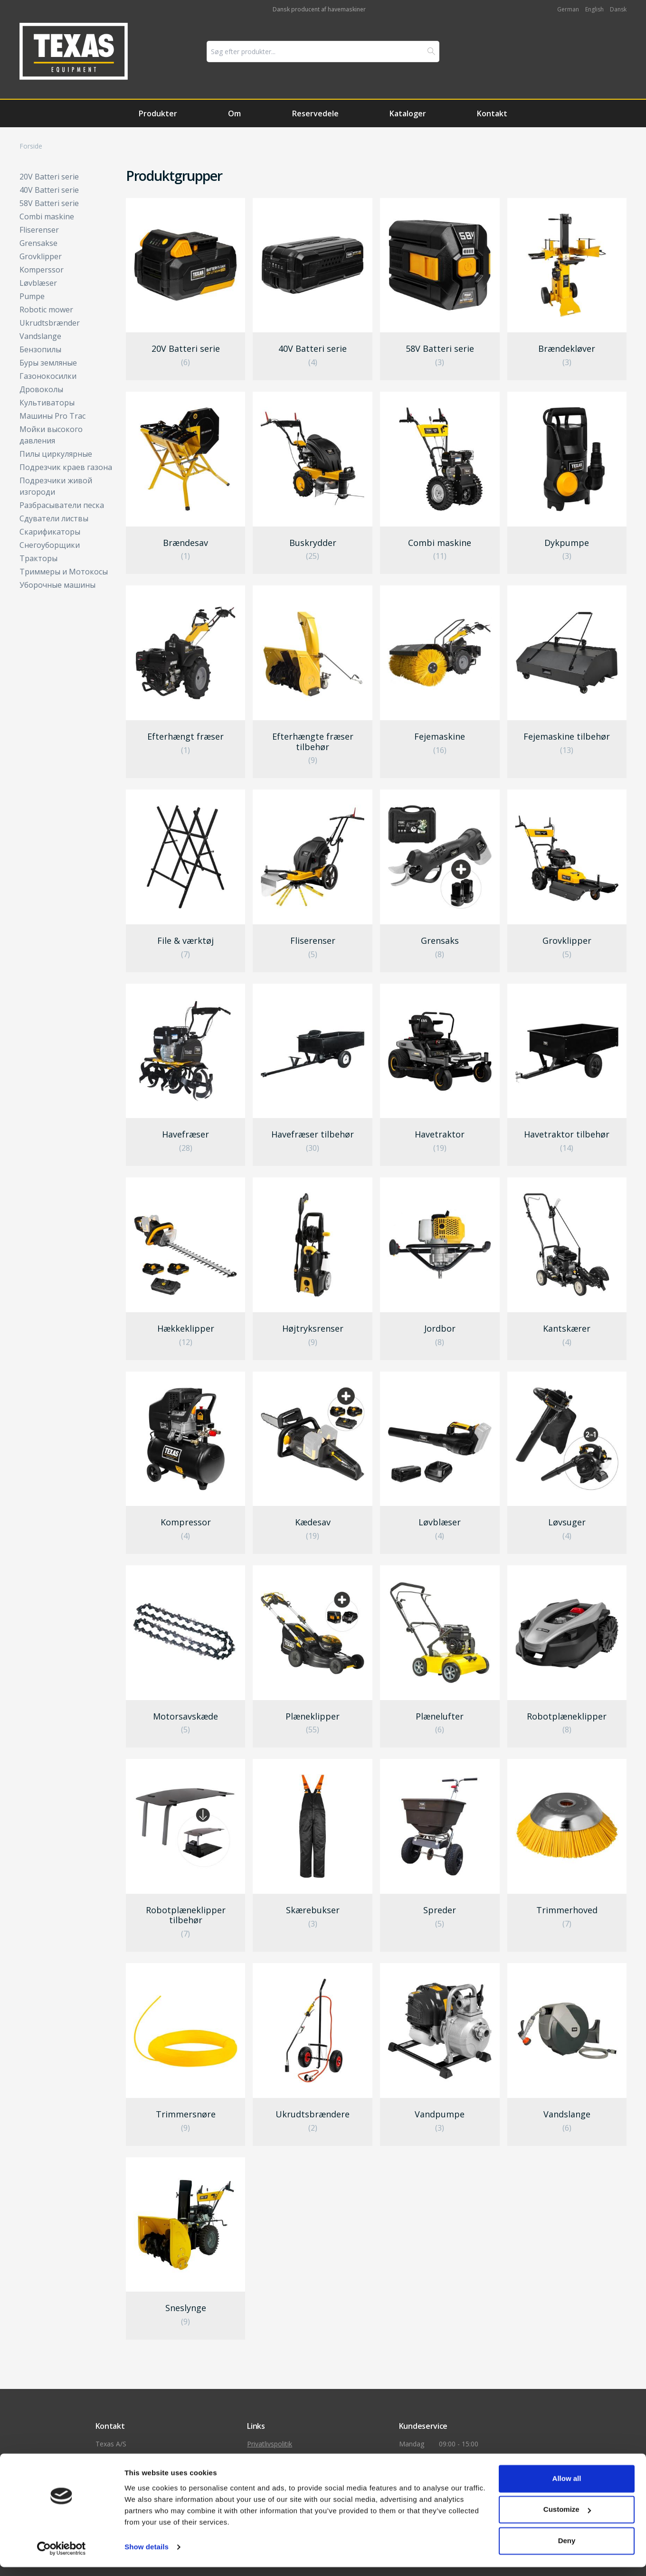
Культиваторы (47, 402)
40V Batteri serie (49, 190)
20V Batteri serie (49, 176)
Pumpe (32, 296)
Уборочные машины (57, 585)
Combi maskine (46, 216)
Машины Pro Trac (52, 416)
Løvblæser (38, 283)
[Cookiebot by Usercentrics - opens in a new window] (61, 2557)
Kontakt (492, 113)
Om (234, 113)
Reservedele (315, 113)
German (568, 9)
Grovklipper (40, 256)
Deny (567, 2550)
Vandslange (40, 336)
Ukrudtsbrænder (49, 323)
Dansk (618, 9)
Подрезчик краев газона (65, 467)
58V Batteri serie (49, 203)
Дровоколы (41, 389)
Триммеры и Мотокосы (63, 571)
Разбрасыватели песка (61, 505)
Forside (30, 146)
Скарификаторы (49, 531)
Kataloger (408, 113)
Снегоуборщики (49, 545)
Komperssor (41, 269)
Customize (567, 2518)
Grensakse (38, 243)
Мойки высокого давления (51, 435)
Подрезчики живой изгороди (55, 486)
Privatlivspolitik (269, 2443)
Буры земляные (48, 362)
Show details (146, 2556)
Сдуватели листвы (53, 518)
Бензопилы (40, 349)
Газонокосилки (47, 376)
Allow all (566, 2487)
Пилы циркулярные (55, 454)
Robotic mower (46, 309)
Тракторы (38, 558)
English (594, 9)
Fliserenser (39, 230)
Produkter (158, 113)
